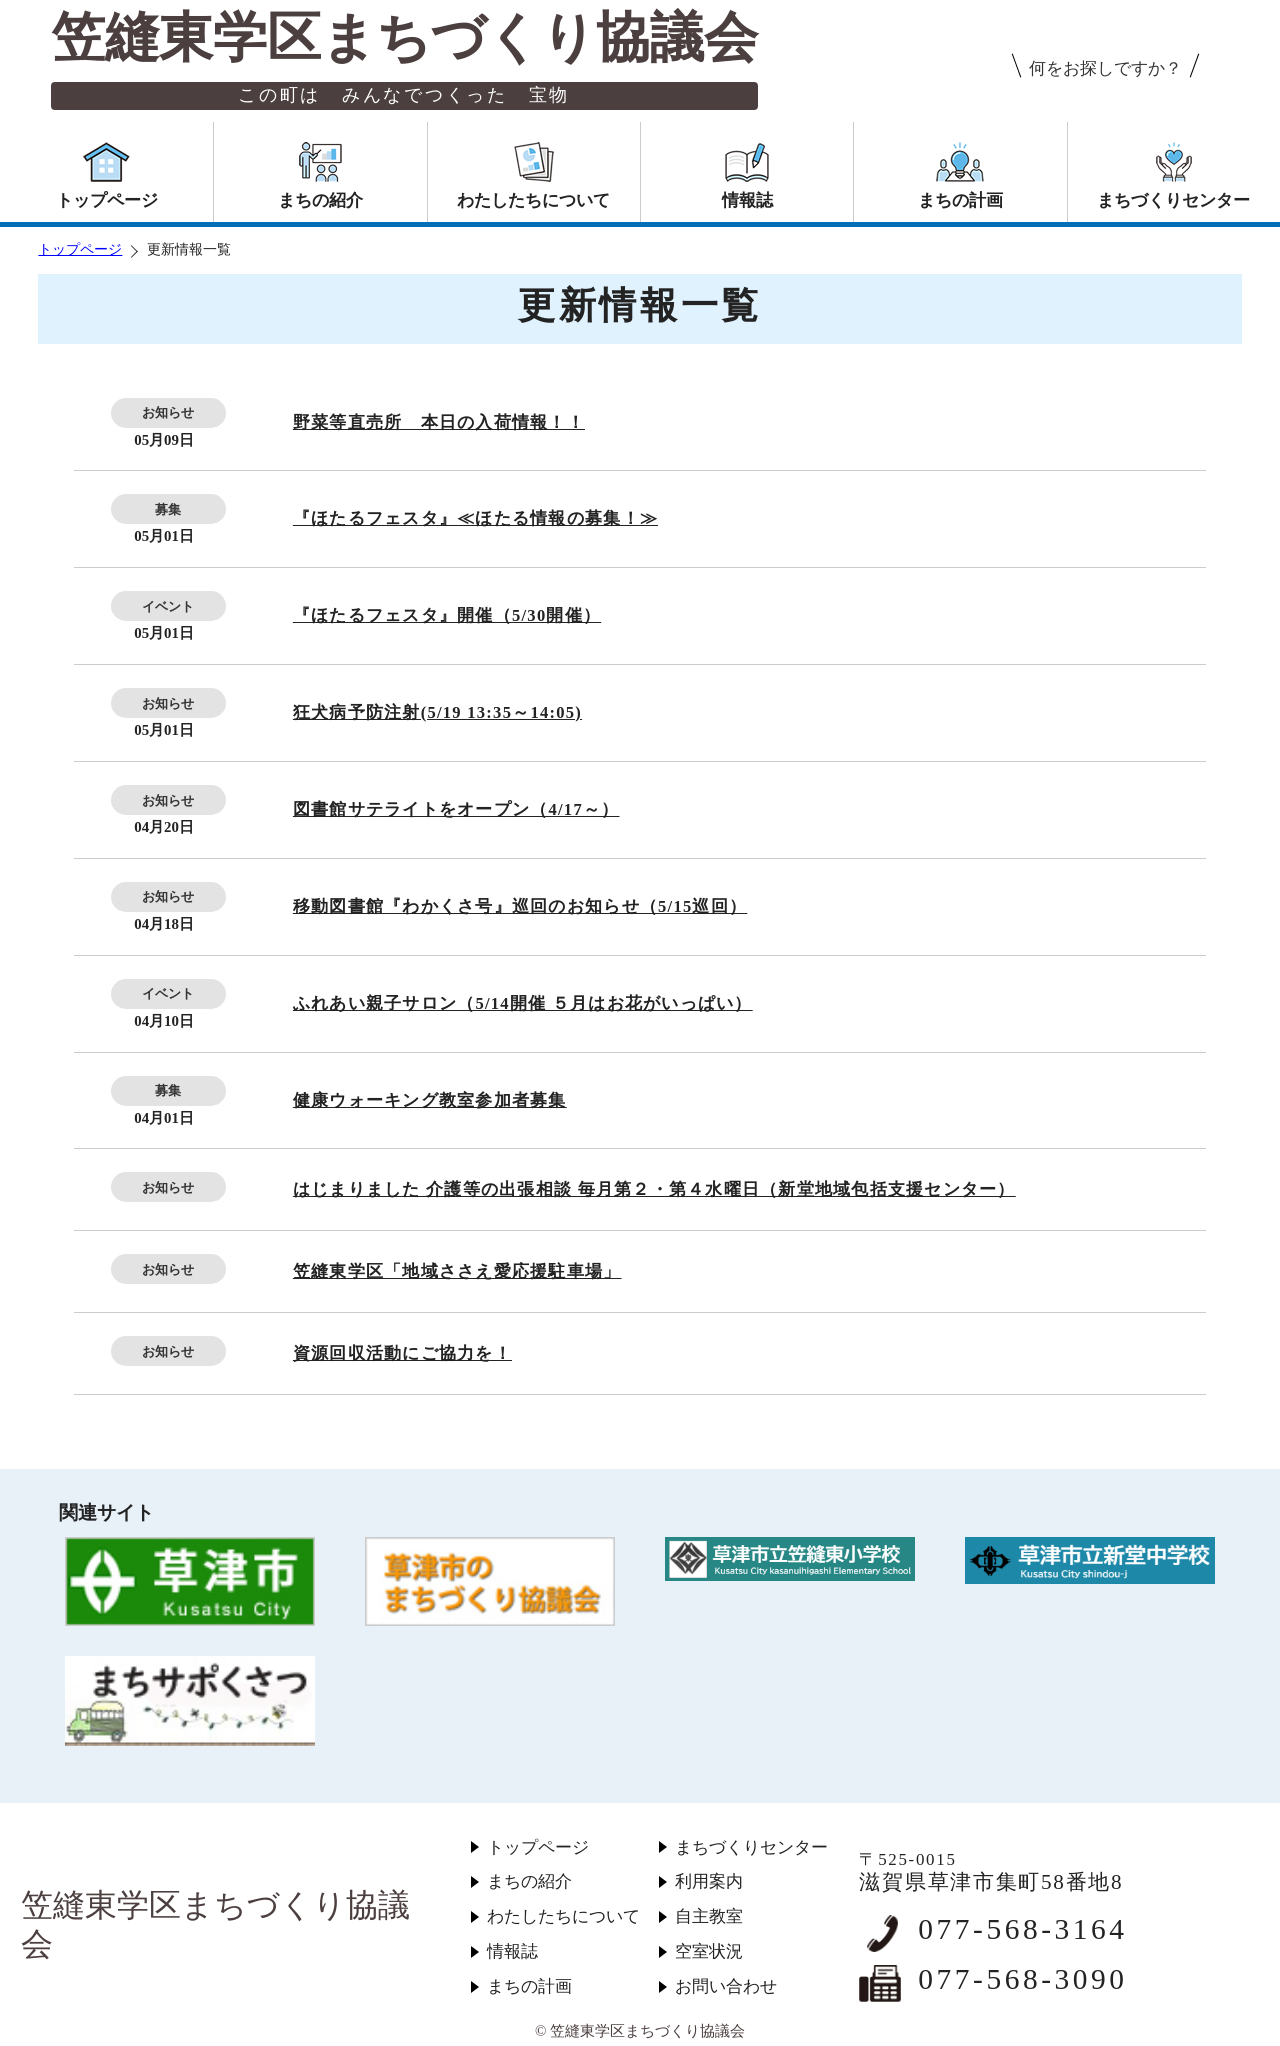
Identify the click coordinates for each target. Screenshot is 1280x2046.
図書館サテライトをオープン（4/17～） (456, 809)
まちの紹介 (529, 1881)
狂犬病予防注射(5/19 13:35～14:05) (437, 712)
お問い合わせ (726, 1986)
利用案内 (709, 1881)
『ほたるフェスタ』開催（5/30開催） (447, 615)
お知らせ (168, 412)
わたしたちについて (563, 1916)
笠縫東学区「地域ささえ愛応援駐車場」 (457, 1271)
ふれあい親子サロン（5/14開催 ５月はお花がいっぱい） (523, 1003)
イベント (168, 606)
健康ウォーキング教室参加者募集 (430, 1100)
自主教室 (709, 1916)
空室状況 (709, 1951)
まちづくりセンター (751, 1847)
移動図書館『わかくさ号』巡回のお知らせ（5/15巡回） (520, 906)
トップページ (80, 249)
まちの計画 (529, 1986)
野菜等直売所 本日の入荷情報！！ (439, 422)
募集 (168, 509)
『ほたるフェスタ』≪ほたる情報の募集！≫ (475, 518)
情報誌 (512, 1951)
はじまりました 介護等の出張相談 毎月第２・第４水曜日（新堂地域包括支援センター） (654, 1189)
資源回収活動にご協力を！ (402, 1353)
